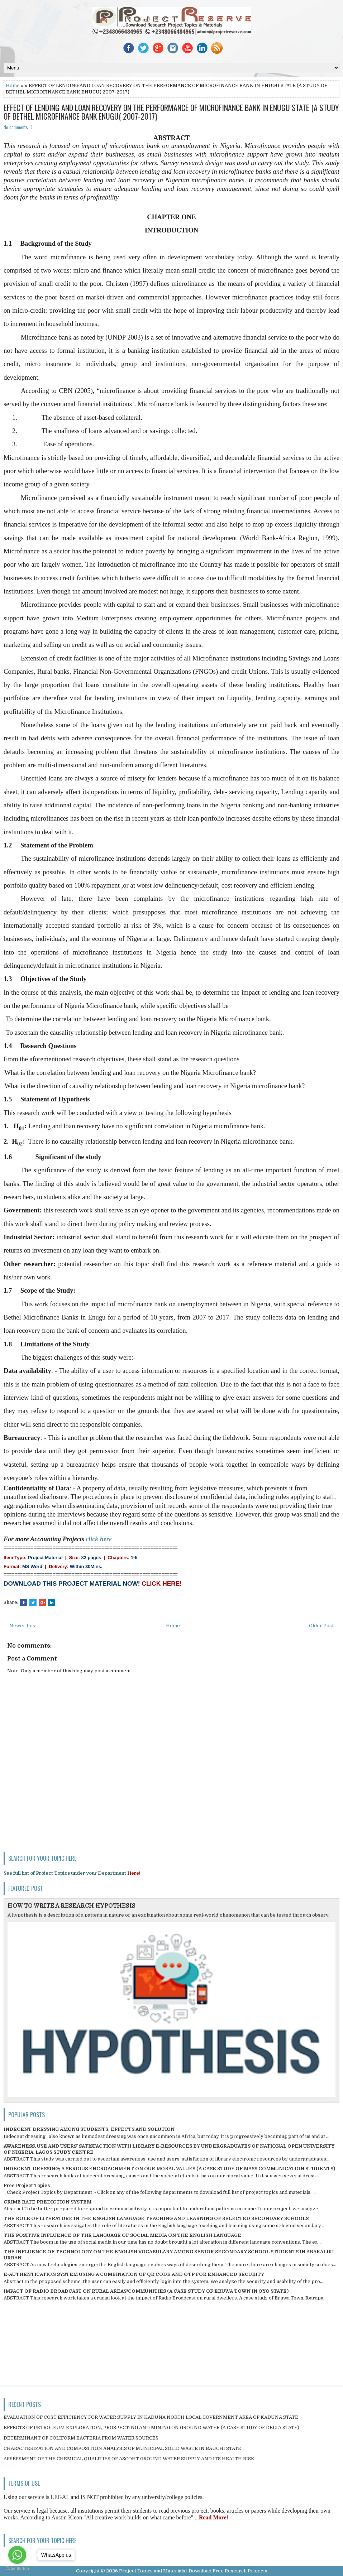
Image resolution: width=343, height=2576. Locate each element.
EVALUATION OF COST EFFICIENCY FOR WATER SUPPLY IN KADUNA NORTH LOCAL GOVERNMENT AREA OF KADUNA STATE (151, 2417)
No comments (16, 127)
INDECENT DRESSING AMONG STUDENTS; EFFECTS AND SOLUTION (89, 2129)
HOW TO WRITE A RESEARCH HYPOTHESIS (71, 1906)
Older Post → (324, 1625)
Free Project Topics (27, 2185)
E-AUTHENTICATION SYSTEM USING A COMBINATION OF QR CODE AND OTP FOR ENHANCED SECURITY (134, 2274)
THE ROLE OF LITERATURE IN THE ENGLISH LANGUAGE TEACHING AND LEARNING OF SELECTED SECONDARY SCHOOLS (156, 2218)
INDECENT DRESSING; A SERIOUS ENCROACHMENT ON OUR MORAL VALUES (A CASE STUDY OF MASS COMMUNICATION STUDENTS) (169, 2168)
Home (13, 85)
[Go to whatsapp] (17, 2555)
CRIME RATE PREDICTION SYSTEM (47, 2202)
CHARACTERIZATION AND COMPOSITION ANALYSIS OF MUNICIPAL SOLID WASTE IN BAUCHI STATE (122, 2448)
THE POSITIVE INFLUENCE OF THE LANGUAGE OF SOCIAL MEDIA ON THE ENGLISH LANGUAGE (122, 2235)
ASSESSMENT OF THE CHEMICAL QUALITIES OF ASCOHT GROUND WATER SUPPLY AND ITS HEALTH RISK (129, 2458)
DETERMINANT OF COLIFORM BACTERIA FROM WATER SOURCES (81, 2438)
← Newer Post (20, 1625)
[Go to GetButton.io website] (17, 2568)
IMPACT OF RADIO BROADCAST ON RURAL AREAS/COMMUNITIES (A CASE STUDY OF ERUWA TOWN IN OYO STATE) (146, 2291)
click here (98, 1539)
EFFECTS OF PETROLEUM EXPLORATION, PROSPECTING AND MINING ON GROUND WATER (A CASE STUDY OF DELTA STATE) (151, 2427)
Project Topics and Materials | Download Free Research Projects (193, 2570)
